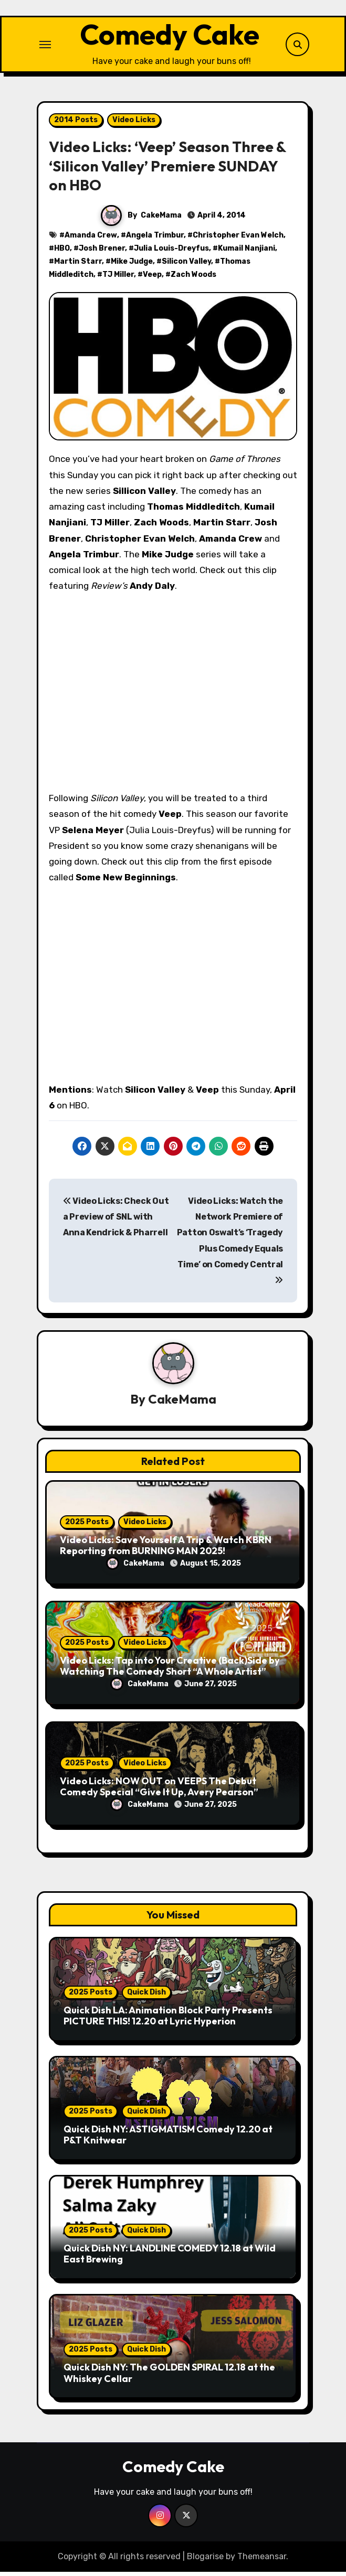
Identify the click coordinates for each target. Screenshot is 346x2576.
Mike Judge (132, 265)
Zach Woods (193, 278)
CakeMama (161, 218)
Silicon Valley (186, 265)
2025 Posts (87, 1525)
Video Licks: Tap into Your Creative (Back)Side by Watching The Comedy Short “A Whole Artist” (170, 1670)
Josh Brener (102, 252)
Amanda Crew (91, 239)
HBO (62, 252)
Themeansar (261, 2560)
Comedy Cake (170, 36)
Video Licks (133, 123)
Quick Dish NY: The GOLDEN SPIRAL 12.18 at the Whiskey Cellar (169, 2376)
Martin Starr (78, 265)
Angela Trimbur (155, 239)
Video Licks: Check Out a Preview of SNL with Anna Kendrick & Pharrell (116, 1221)
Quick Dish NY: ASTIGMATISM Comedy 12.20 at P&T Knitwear (168, 2138)
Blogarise (205, 2560)
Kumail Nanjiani (246, 252)
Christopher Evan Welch (238, 239)
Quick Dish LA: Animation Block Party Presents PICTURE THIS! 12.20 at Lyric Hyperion (168, 2019)
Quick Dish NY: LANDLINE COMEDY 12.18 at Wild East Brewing (170, 2257)
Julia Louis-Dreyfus (171, 252)
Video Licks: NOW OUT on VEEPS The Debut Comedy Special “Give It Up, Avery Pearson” (159, 1790)
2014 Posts (76, 123)
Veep (152, 278)
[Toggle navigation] (45, 46)
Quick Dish (146, 1995)
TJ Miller (118, 278)
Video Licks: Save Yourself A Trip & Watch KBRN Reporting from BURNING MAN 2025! (165, 1549)
